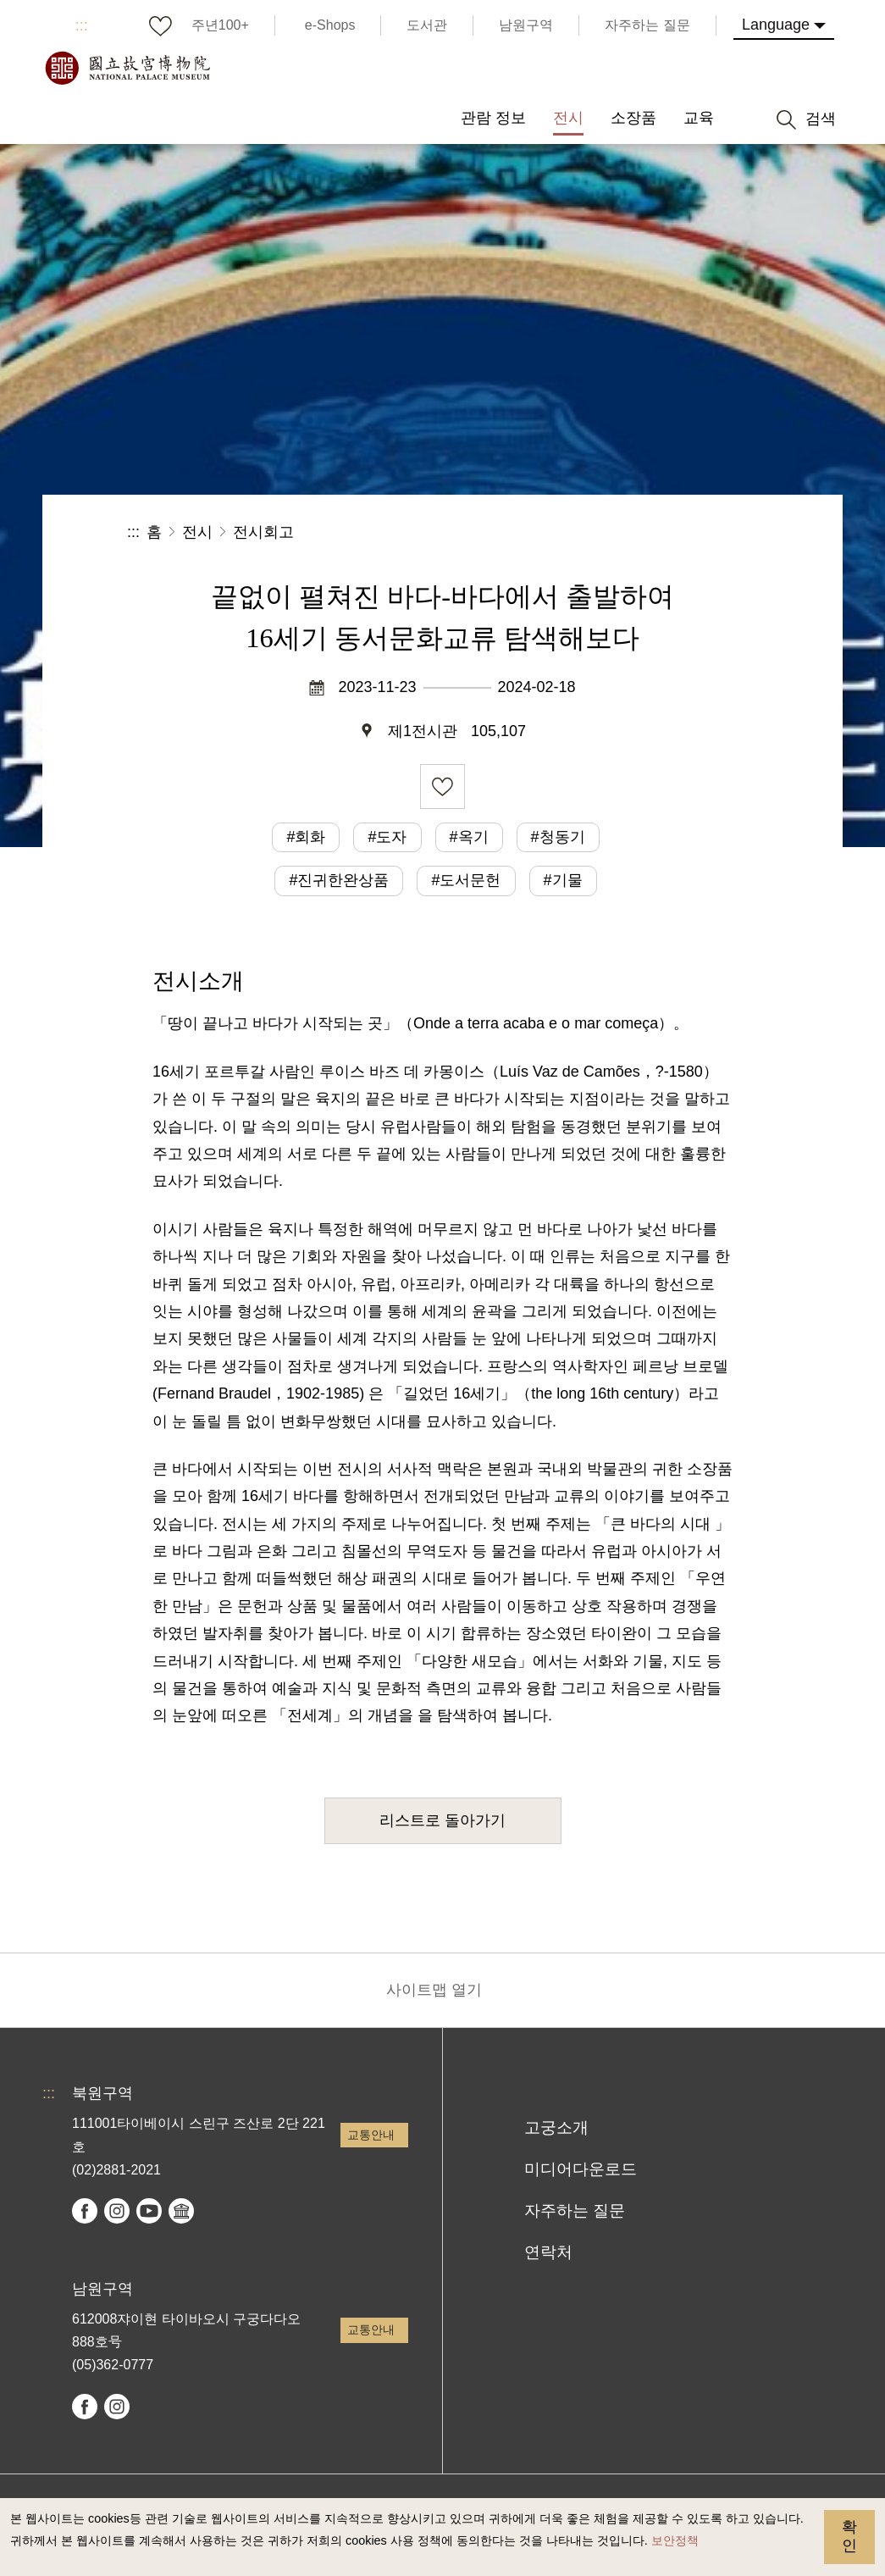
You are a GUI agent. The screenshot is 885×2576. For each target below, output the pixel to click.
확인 (849, 2536)
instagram (117, 2211)
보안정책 (675, 2540)
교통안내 (371, 2134)
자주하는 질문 (574, 2210)
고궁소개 (556, 2127)
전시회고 (263, 532)
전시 (197, 532)
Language (776, 24)
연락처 (548, 2252)
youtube (149, 2211)
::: (81, 25)
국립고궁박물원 (127, 67)
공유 (573, 532)
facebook (84, 2211)
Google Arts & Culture (181, 2211)
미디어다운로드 (580, 2169)
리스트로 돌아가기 (442, 1820)
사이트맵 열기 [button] (434, 1989)
